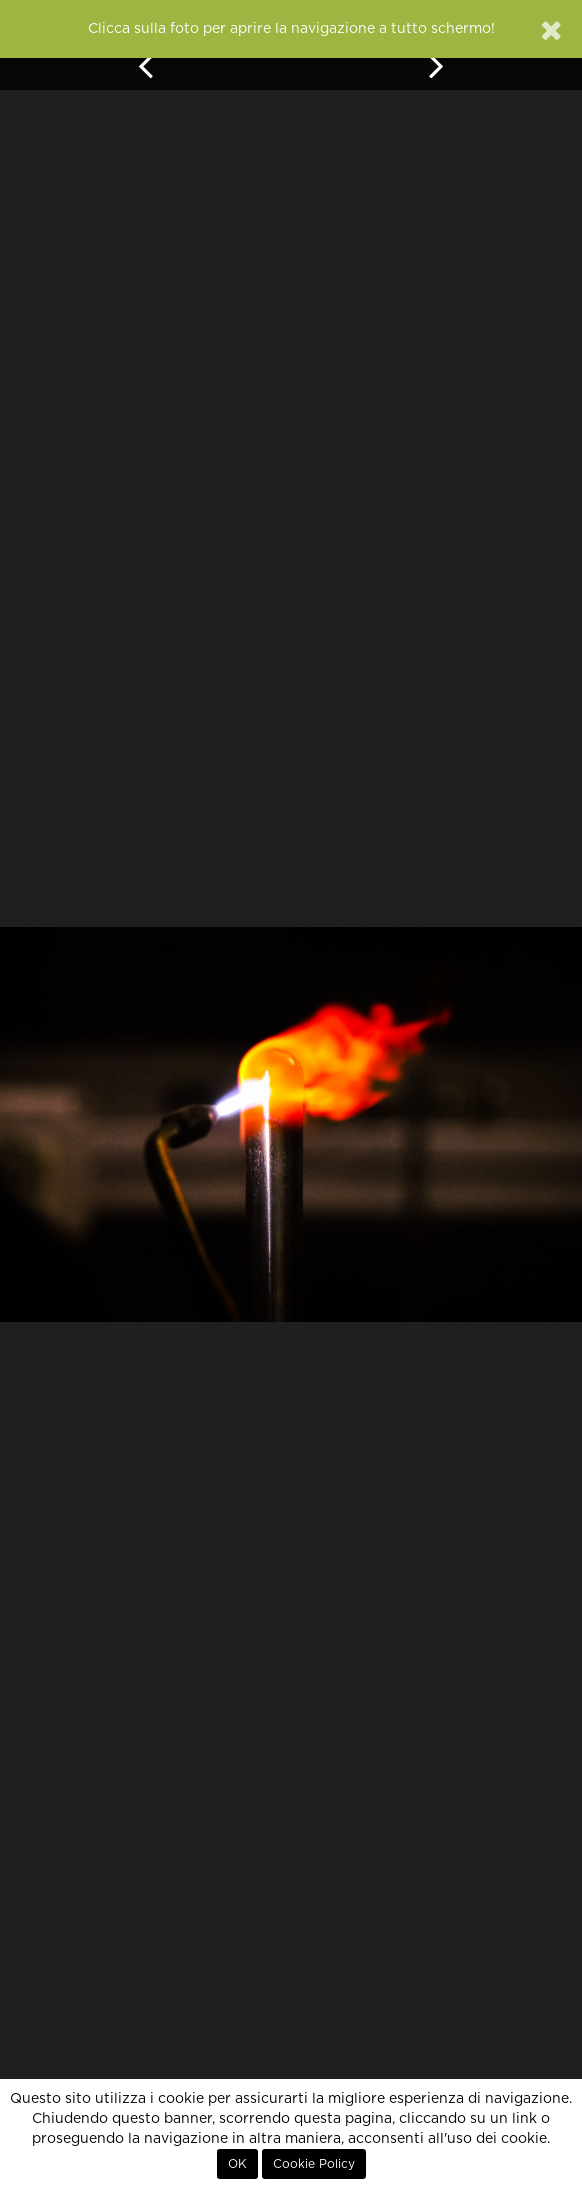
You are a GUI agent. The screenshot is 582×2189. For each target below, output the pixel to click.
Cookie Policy (314, 2164)
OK (237, 2164)
